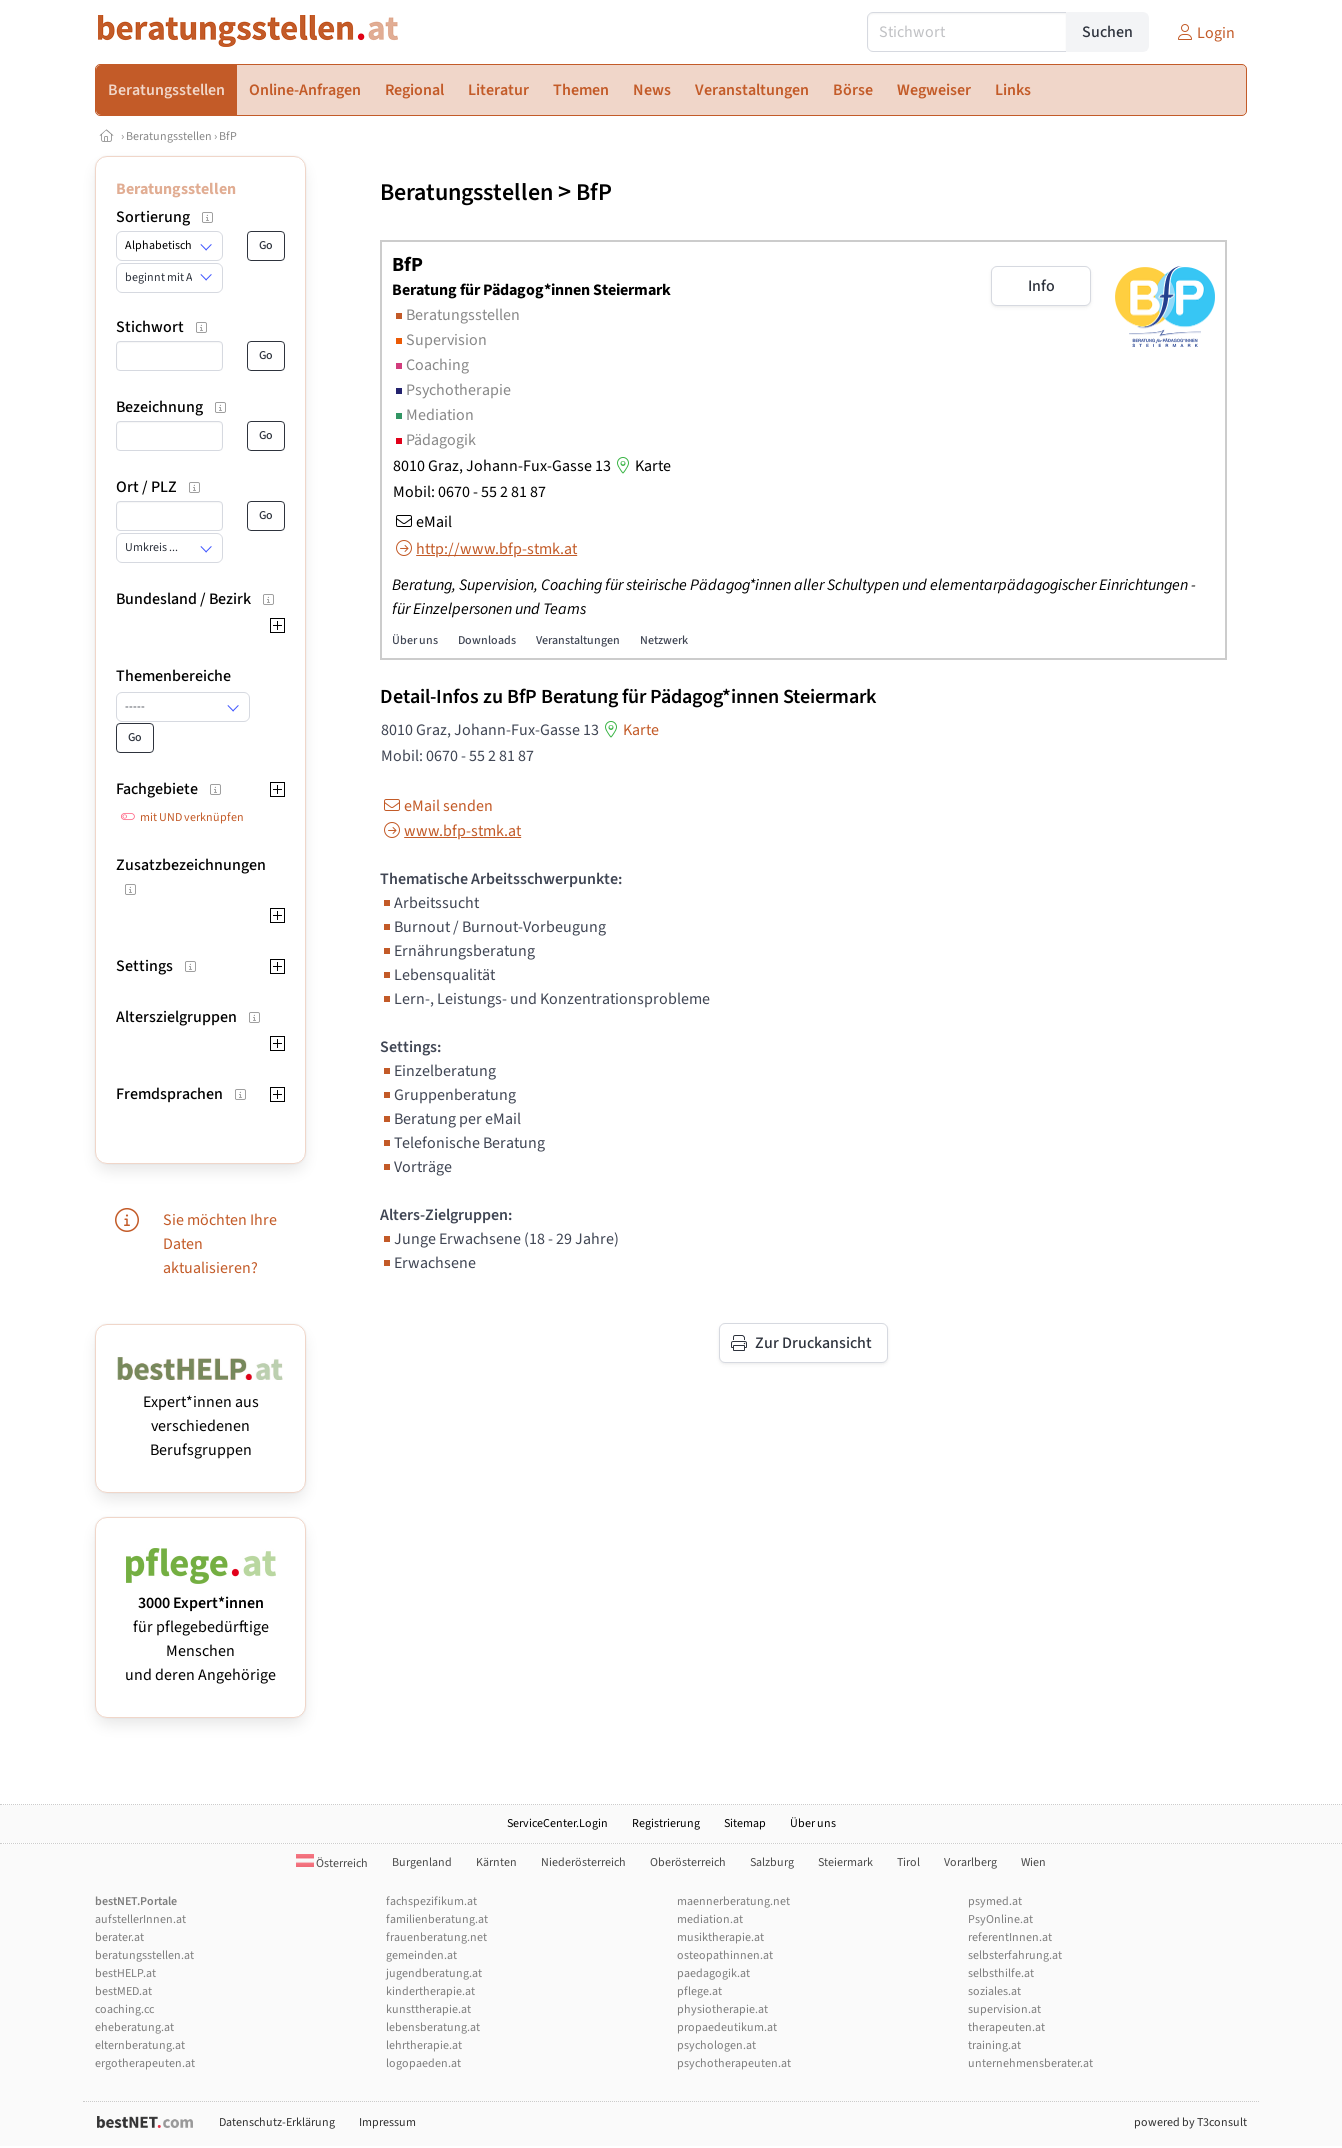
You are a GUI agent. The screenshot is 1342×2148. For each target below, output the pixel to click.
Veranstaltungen (578, 640)
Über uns (415, 640)
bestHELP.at (125, 1973)
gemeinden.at (421, 1955)
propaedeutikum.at (727, 2027)
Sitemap (745, 1823)
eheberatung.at (134, 2027)
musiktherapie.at (720, 1937)
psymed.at (995, 1901)
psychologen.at (716, 2045)
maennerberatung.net (733, 1901)
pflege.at (699, 1991)
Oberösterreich (688, 1862)
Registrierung (666, 1823)
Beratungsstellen (169, 136)
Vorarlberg (970, 1862)
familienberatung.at (437, 1919)
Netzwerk (664, 640)
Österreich (332, 1863)
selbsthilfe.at (1001, 1973)
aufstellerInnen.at (140, 1919)
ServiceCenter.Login (557, 1823)
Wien (1033, 1862)
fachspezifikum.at (431, 1901)
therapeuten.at (1006, 2027)
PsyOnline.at (1000, 1919)
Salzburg (772, 1862)
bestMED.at (123, 1991)
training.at (994, 2045)
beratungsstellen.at (144, 1955)
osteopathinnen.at (725, 1955)
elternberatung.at (140, 2045)
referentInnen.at (1010, 1937)
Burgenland (422, 1862)
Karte (641, 466)
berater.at (119, 1937)
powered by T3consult (1190, 2122)
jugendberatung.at (434, 1973)
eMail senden (436, 806)
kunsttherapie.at (428, 2009)
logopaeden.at (423, 2063)
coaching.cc (124, 2009)
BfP (228, 136)
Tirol (908, 1862)
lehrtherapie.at (424, 2045)
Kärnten (496, 1862)
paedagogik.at (713, 1973)
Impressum (387, 2122)
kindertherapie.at (430, 1991)
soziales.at (994, 1991)
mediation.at (710, 1919)
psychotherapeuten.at (734, 2063)
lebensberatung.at (433, 2027)
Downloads (487, 640)
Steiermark (845, 1862)
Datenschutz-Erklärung (277, 2122)
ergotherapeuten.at (145, 2063)
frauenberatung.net (436, 1937)
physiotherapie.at (722, 2009)
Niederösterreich (583, 1862)
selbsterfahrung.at (1015, 1955)
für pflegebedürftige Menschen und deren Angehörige (200, 1627)
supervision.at (1004, 2009)
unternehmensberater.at (1030, 2063)
